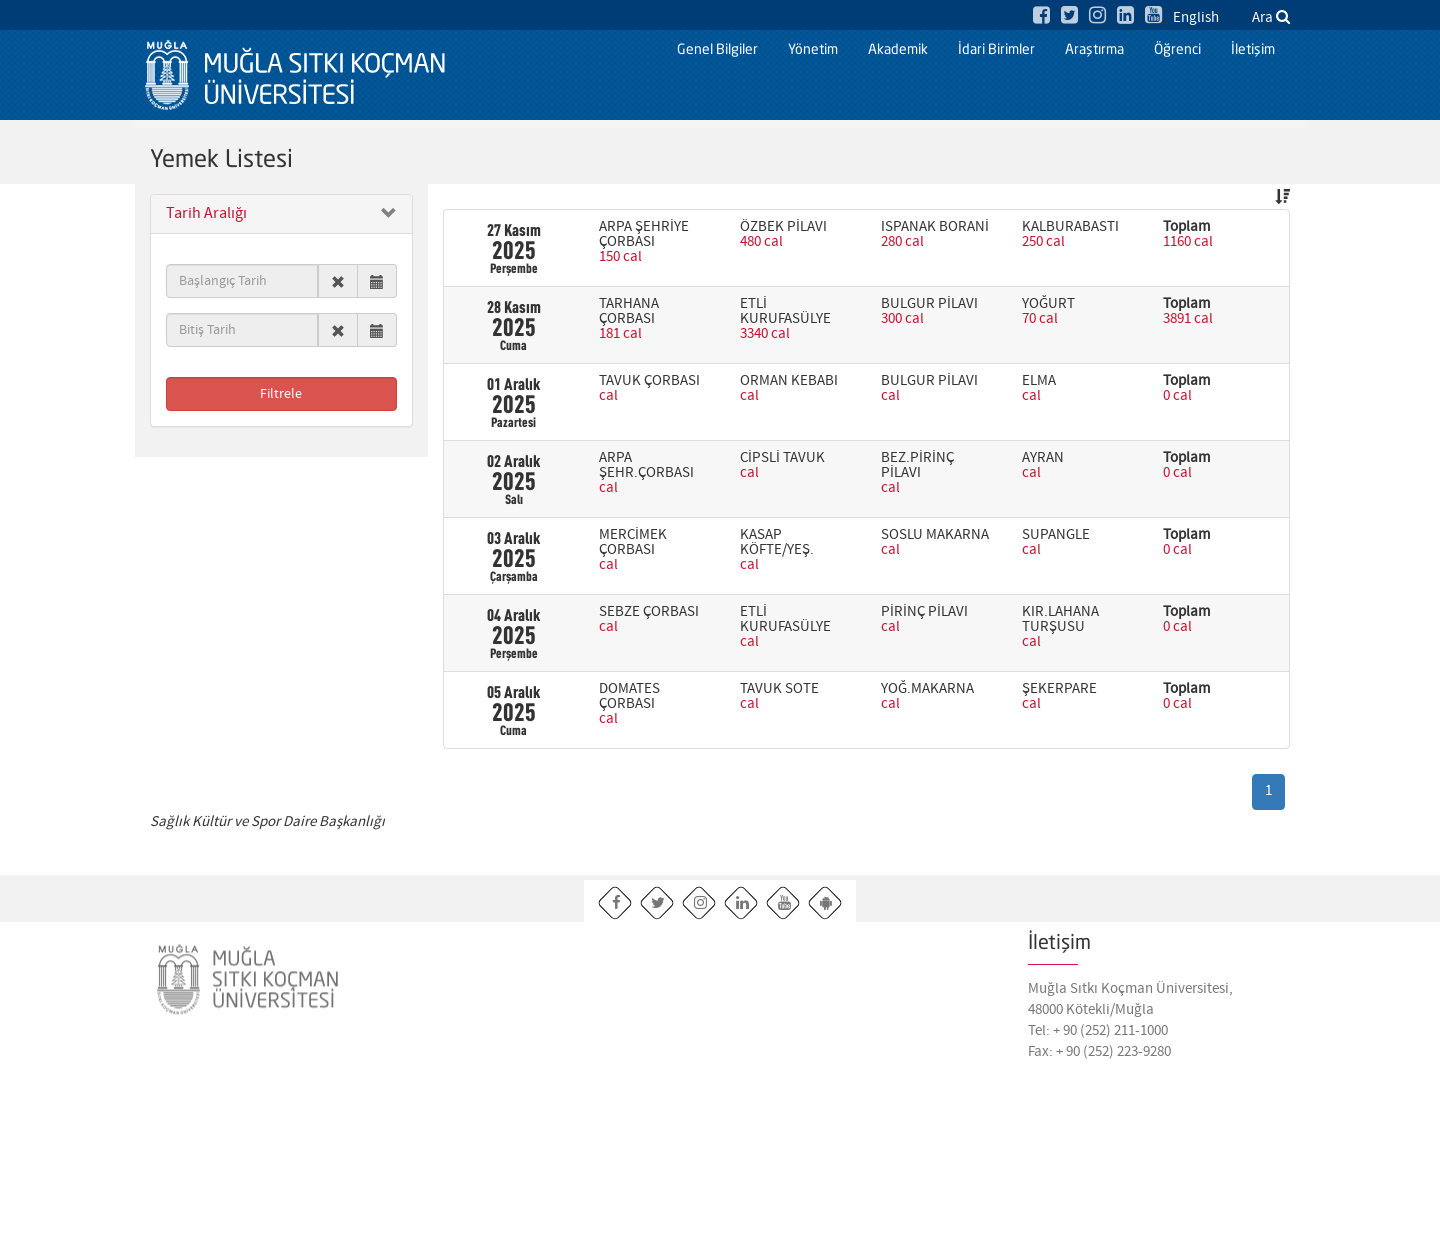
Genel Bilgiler (717, 50)
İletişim (1253, 50)
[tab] (281, 214)
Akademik (898, 50)
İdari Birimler (996, 50)
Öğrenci (1177, 50)
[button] (281, 214)
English (1196, 18)
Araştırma (1094, 50)
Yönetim (813, 50)
